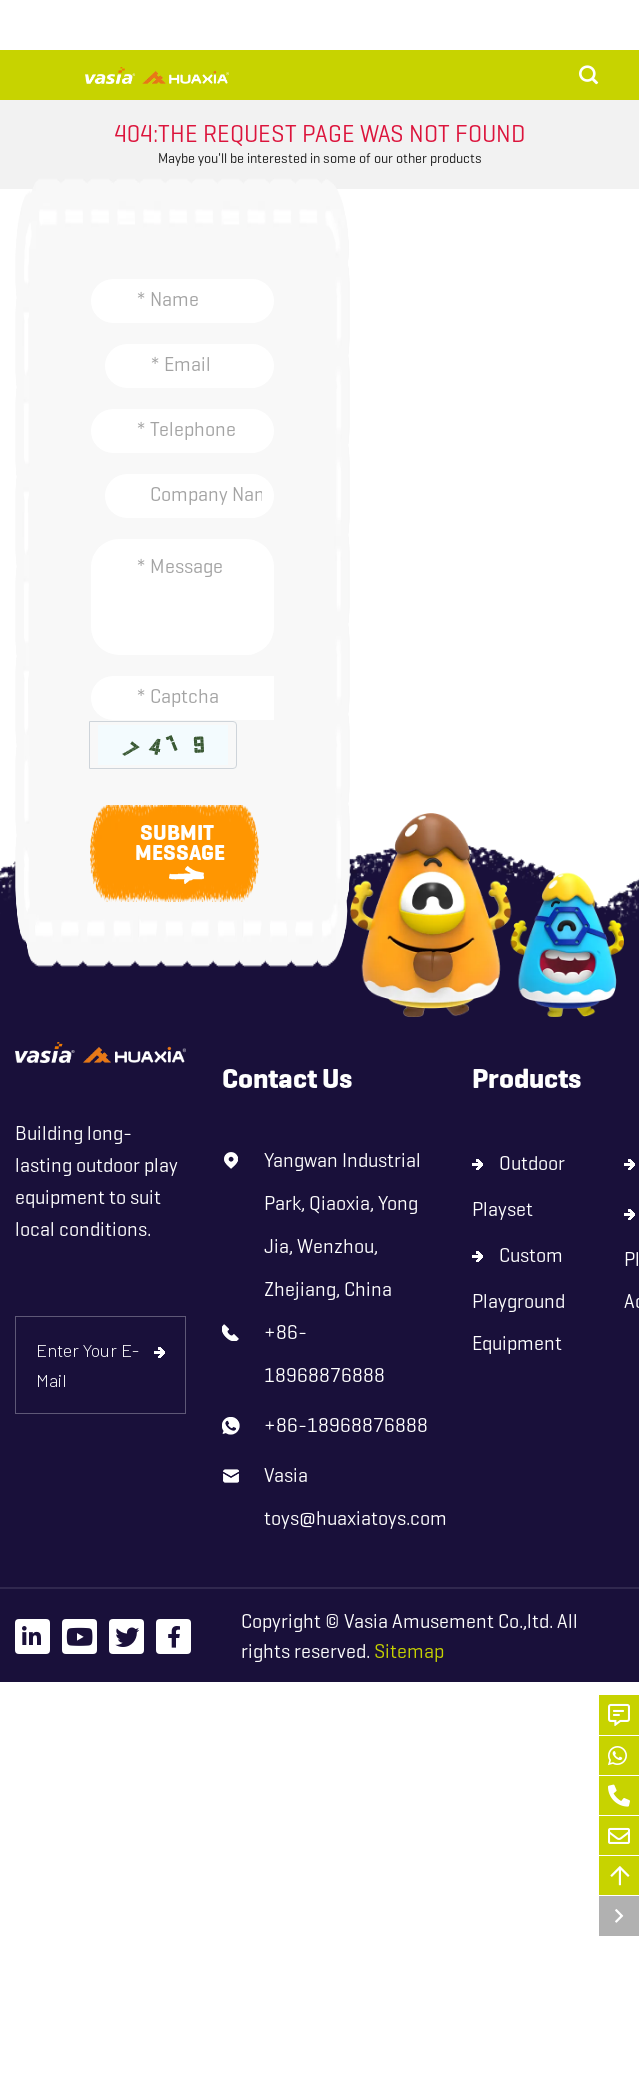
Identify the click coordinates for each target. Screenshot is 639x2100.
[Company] (189, 496)
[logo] (100, 1052)
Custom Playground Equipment (518, 1299)
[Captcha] (182, 698)
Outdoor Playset (518, 1186)
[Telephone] (182, 431)
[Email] (189, 366)
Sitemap (409, 1651)
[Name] (182, 301)
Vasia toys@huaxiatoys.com (355, 1497)
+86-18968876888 (324, 1354)
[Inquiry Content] (182, 597)
